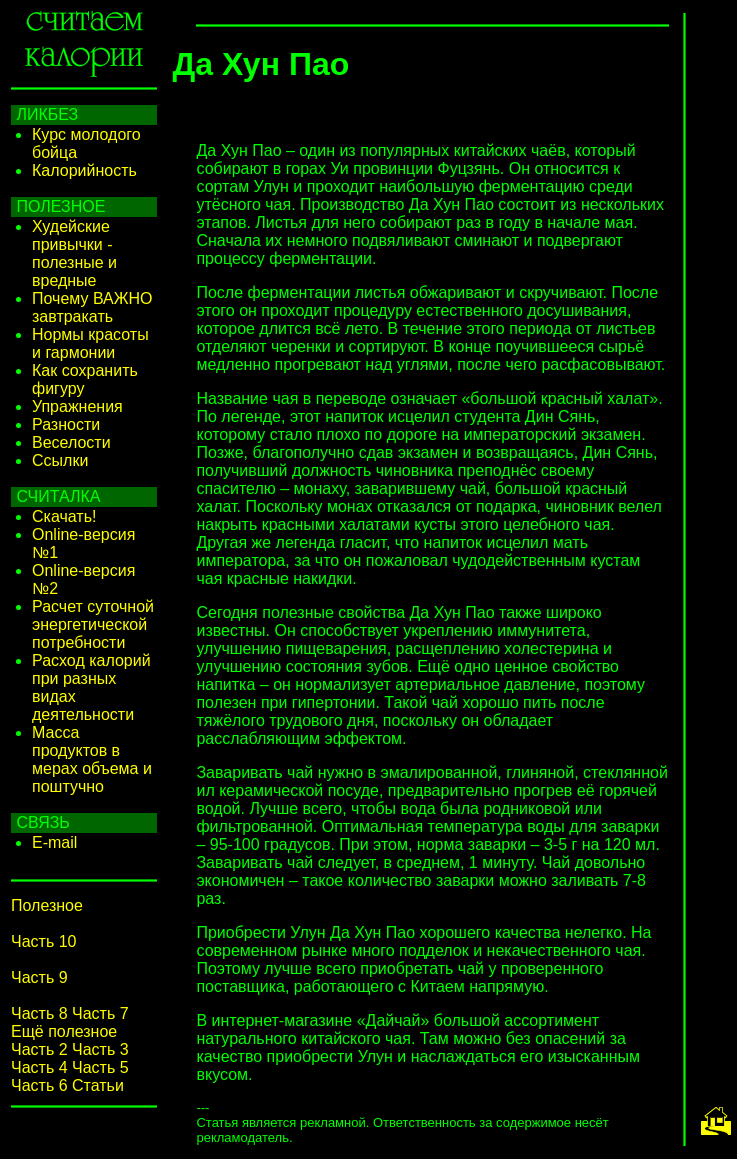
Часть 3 (100, 1049)
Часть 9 (39, 977)
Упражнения (77, 406)
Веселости (71, 442)
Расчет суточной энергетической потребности (93, 624)
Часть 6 (39, 1085)
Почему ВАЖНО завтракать (92, 307)
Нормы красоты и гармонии (90, 343)
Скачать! (64, 516)
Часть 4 (39, 1067)
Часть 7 (100, 1013)
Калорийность (84, 170)
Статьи (98, 1085)
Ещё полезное (64, 1031)
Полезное (47, 905)
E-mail (54, 842)
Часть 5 (100, 1067)
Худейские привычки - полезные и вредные (74, 253)
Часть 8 (39, 1013)
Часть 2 (39, 1049)
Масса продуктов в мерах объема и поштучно (92, 759)
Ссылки (60, 460)
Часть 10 (43, 941)
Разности (66, 424)
